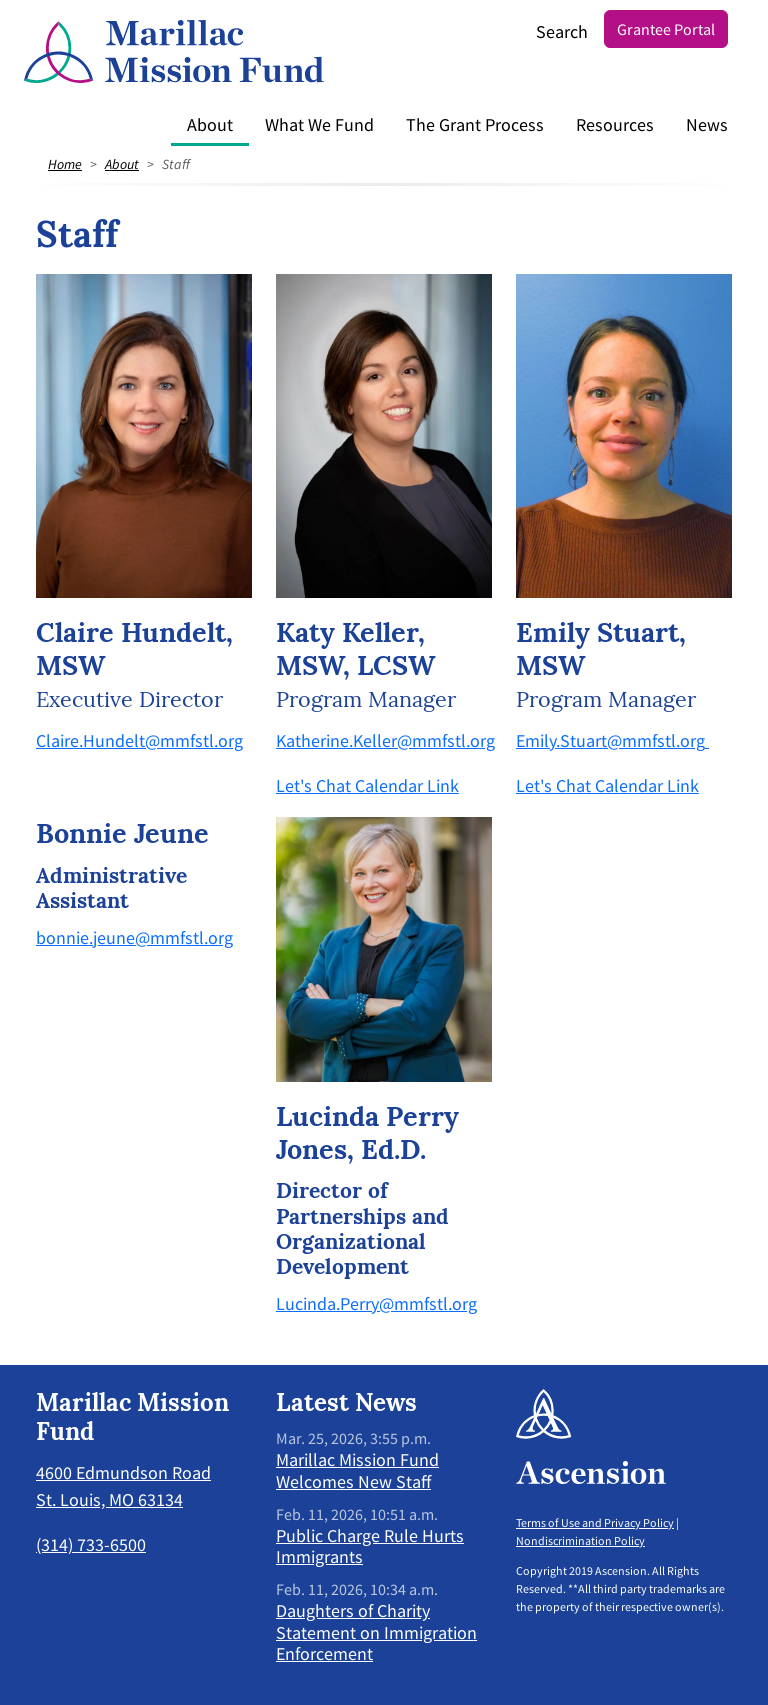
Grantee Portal (666, 29)
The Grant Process (475, 124)
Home (65, 164)
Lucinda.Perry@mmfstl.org (376, 1303)
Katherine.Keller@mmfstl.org (385, 740)
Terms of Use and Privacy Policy (595, 1522)
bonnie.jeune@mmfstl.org (134, 937)
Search (562, 31)
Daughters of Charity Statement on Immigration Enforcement (376, 1632)
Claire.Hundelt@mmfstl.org (139, 740)
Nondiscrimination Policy (580, 1540)
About (210, 124)
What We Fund (319, 124)
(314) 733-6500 (91, 1544)
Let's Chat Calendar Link (367, 785)
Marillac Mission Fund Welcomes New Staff (357, 1470)
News (707, 124)
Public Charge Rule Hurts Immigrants (370, 1546)
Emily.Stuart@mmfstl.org (610, 740)
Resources (615, 124)
